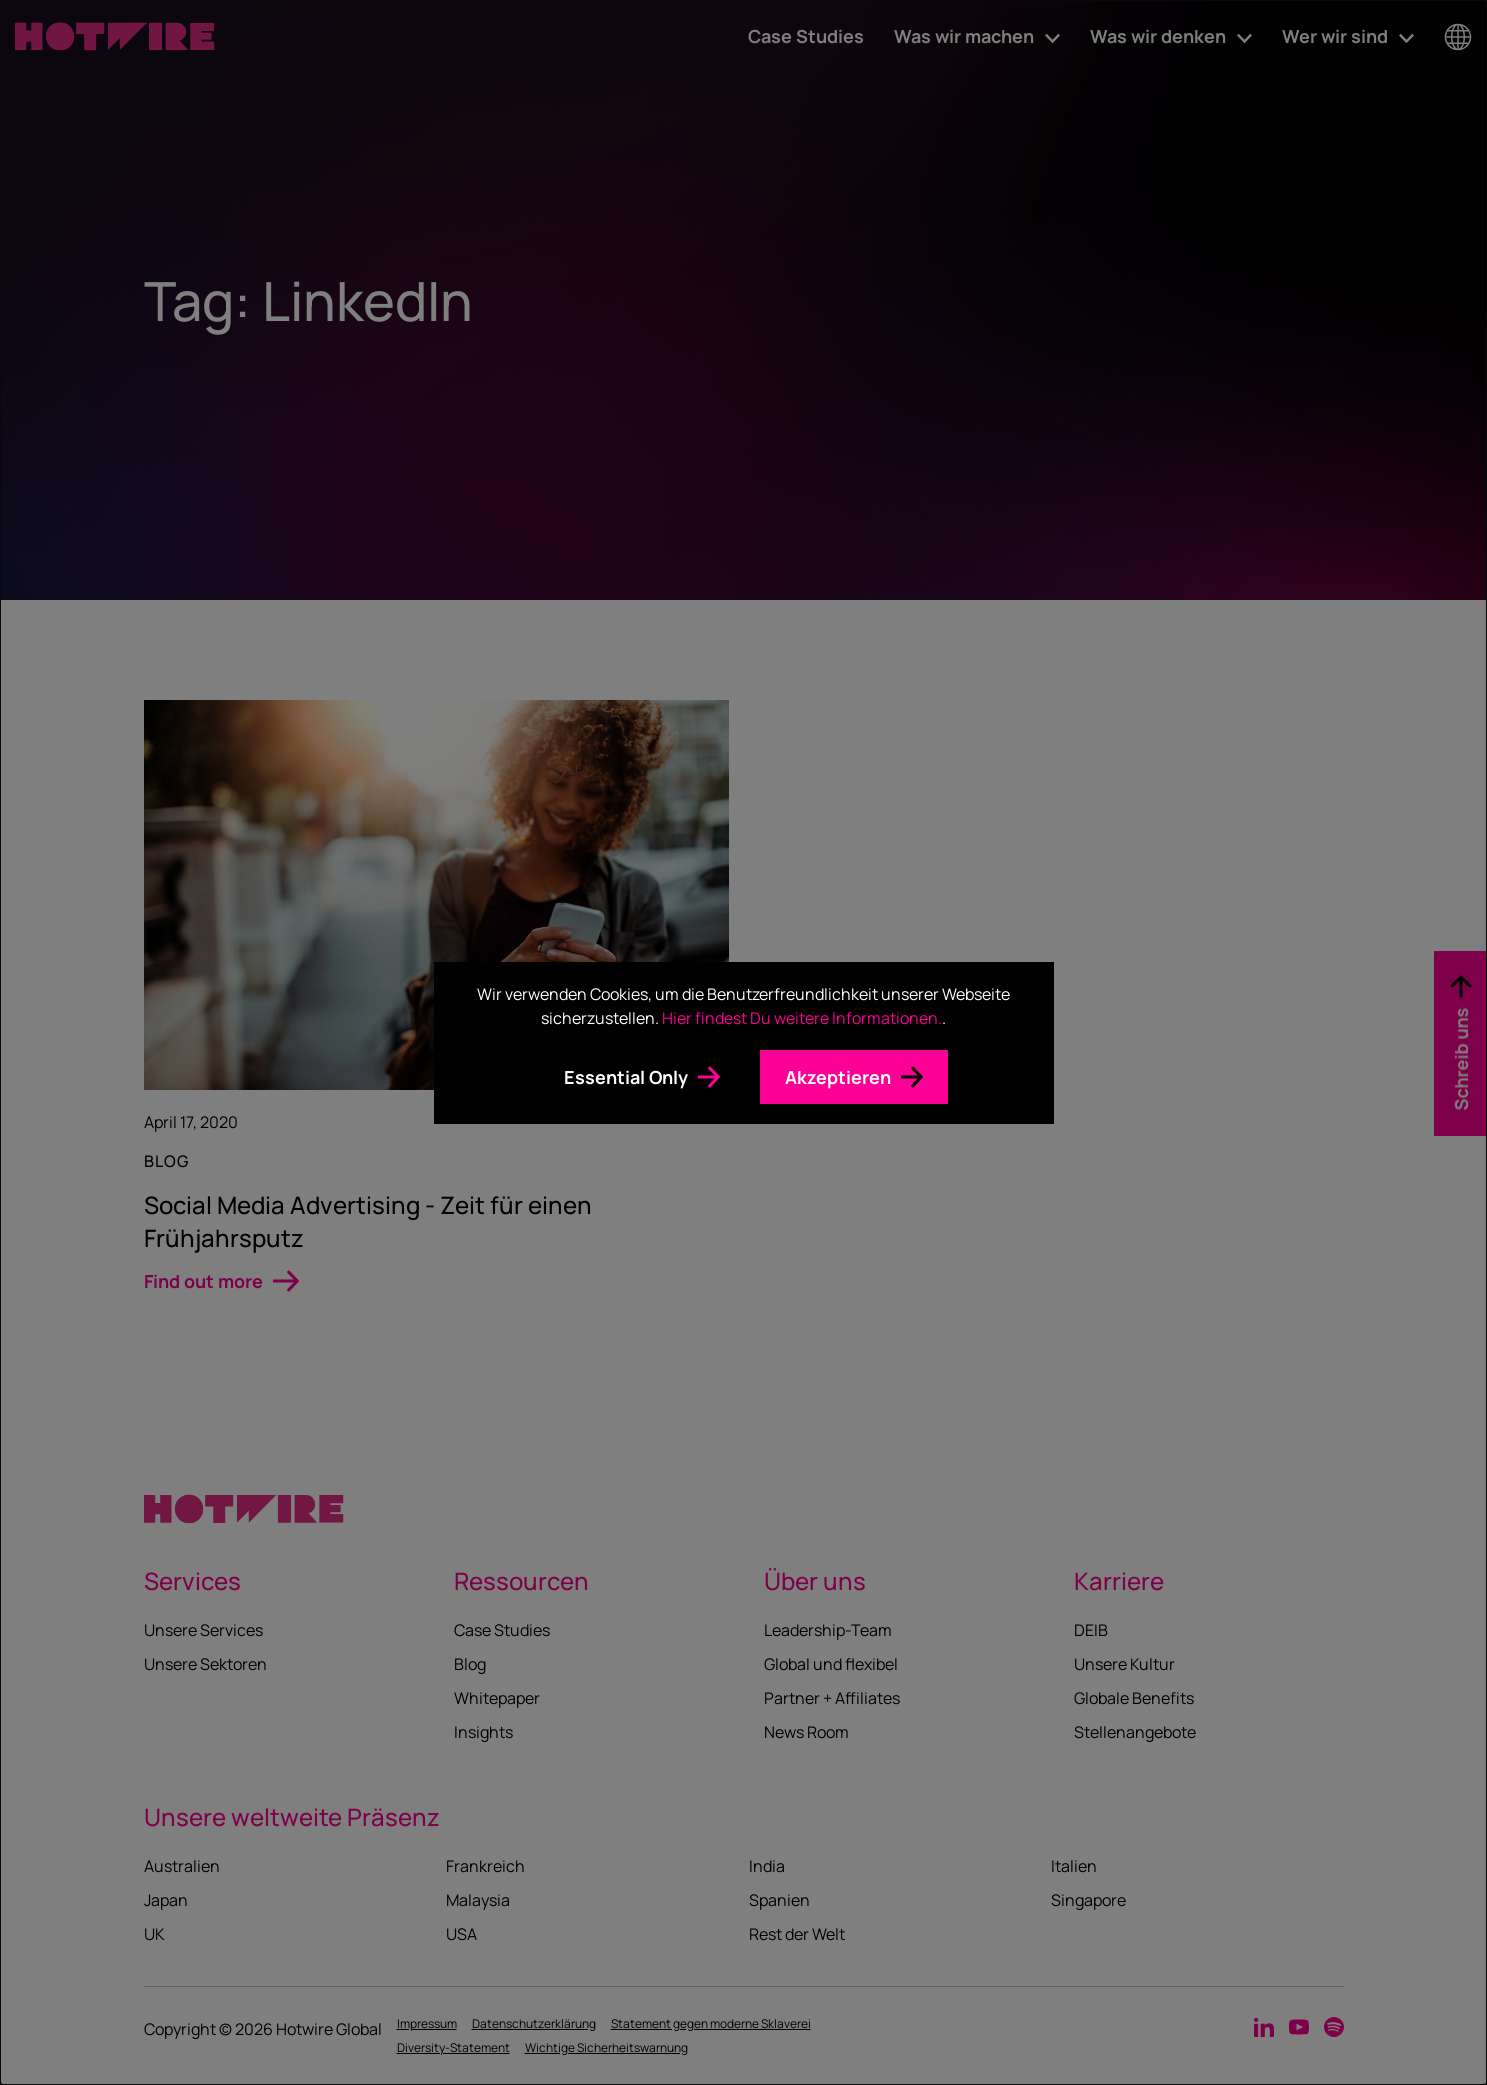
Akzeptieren (838, 1077)
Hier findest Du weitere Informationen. (802, 1018)
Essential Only (626, 1077)
